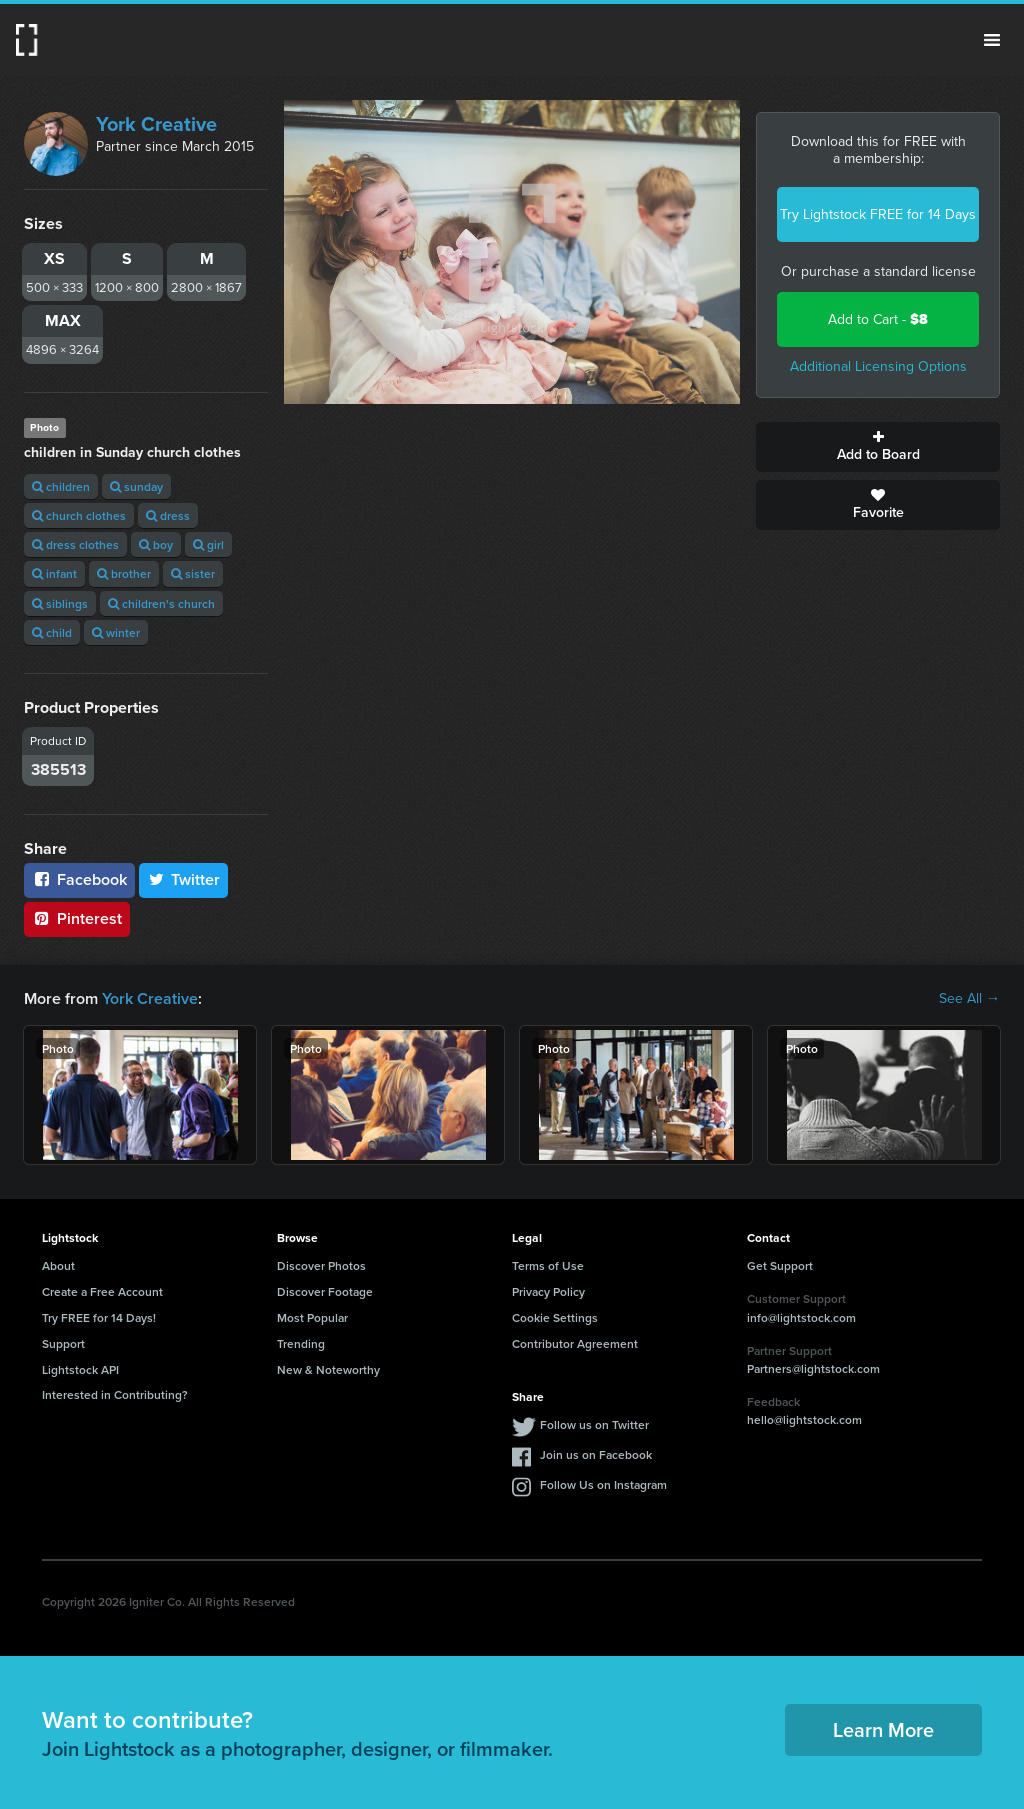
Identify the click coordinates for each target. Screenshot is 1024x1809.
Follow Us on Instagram (603, 1484)
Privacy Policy (548, 1291)
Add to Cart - (878, 319)
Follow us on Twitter (594, 1424)
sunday (136, 486)
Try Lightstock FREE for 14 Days (878, 214)
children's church (161, 603)
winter (116, 632)
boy (156, 544)
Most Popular (312, 1317)
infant (54, 573)
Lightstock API (80, 1369)
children (61, 486)
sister (193, 573)
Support (63, 1343)
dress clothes (75, 544)
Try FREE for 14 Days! (99, 1317)
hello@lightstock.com (804, 1419)
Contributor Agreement (575, 1343)
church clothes (79, 515)
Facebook (79, 879)
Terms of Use (548, 1265)
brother (124, 573)
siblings (60, 603)
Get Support (780, 1265)
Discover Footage (325, 1291)
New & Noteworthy (328, 1369)
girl (208, 544)
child (52, 632)
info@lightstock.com (801, 1317)
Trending (301, 1343)
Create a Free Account (102, 1291)
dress (168, 515)
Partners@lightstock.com (813, 1368)
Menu (992, 40)
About (58, 1265)
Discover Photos (321, 1265)
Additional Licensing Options (878, 366)
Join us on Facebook (596, 1454)
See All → (969, 999)
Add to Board (878, 447)
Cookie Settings (555, 1317)
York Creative (156, 124)
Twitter (184, 879)
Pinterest (77, 918)
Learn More (883, 1729)
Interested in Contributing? (115, 1394)
